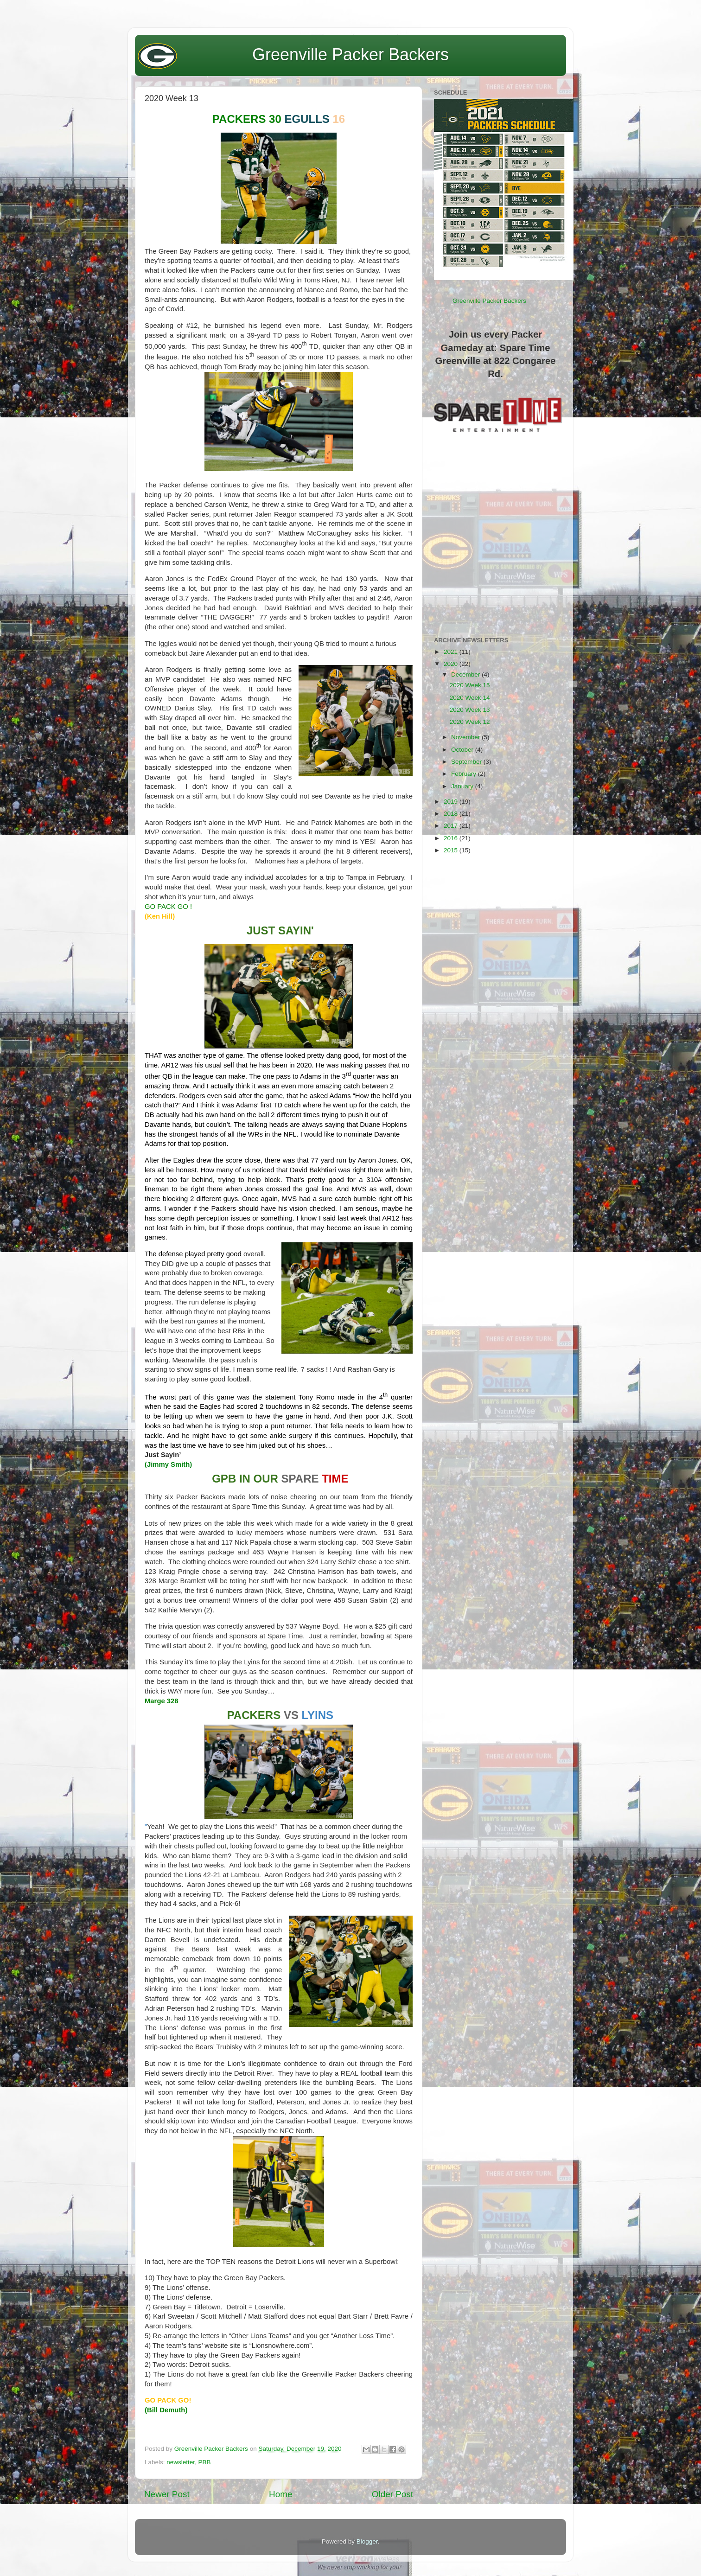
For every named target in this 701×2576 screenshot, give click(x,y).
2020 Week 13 (470, 709)
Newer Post (167, 2494)
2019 (451, 801)
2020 (451, 663)
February (464, 773)
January (463, 786)
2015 (451, 850)
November (466, 737)
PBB (204, 2462)
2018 (451, 813)
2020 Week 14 (470, 697)
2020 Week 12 (470, 721)
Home (280, 2494)
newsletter (180, 2462)
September (467, 761)
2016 (451, 838)
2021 (451, 651)
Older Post (392, 2494)
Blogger (367, 2541)
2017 (451, 825)
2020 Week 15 (470, 685)
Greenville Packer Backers (350, 54)
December (466, 674)
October (463, 749)
